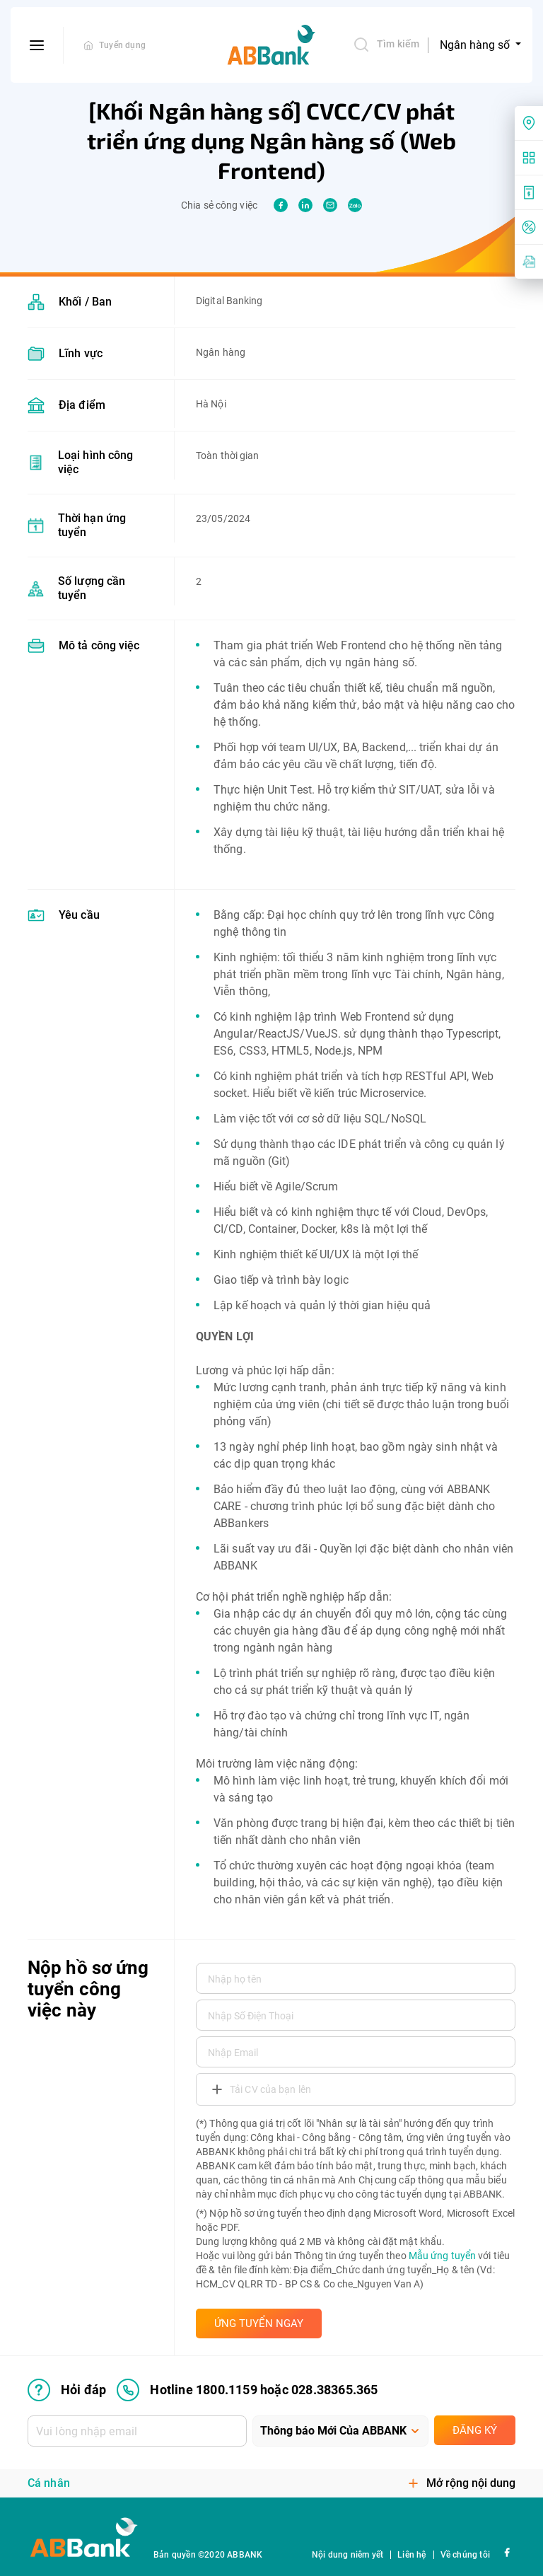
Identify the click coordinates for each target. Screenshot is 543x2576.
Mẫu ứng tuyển (442, 2255)
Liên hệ (411, 2555)
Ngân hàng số (476, 45)
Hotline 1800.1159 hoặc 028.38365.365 (247, 2390)
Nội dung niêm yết (347, 2555)
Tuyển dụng (122, 45)
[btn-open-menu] (37, 45)
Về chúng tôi (465, 2555)
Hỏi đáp (67, 2390)
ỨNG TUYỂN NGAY (258, 2323)
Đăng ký (474, 2430)
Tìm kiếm (386, 44)
